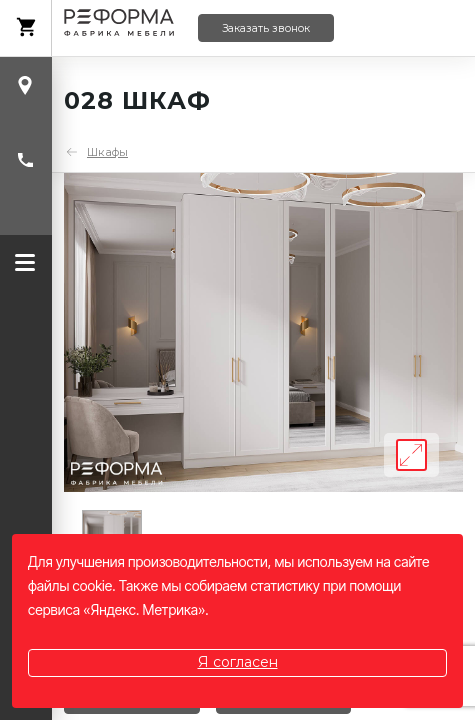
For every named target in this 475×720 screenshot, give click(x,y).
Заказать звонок (266, 28)
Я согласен (238, 662)
